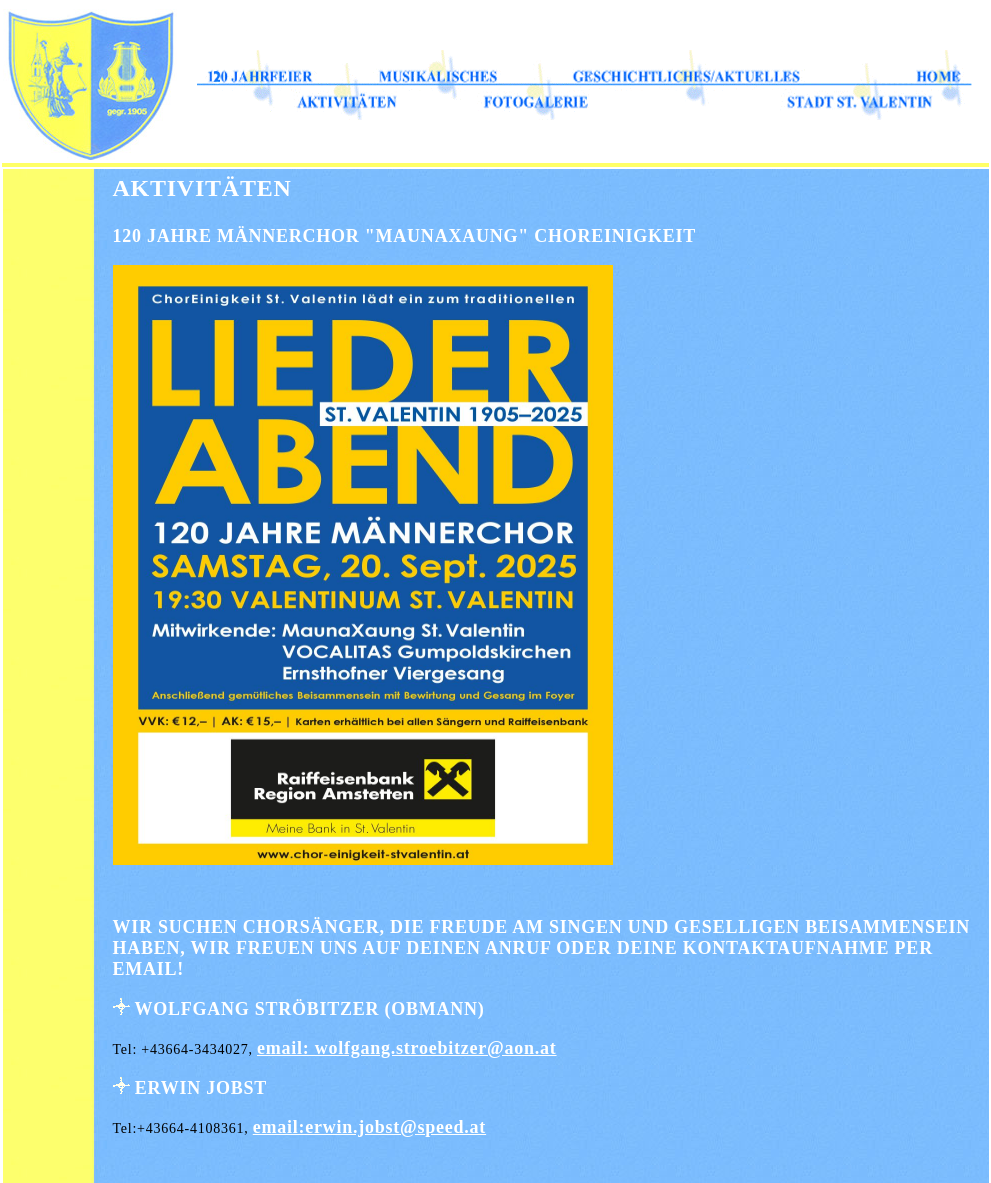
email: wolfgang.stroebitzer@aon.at (407, 1048)
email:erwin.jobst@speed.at (369, 1127)
